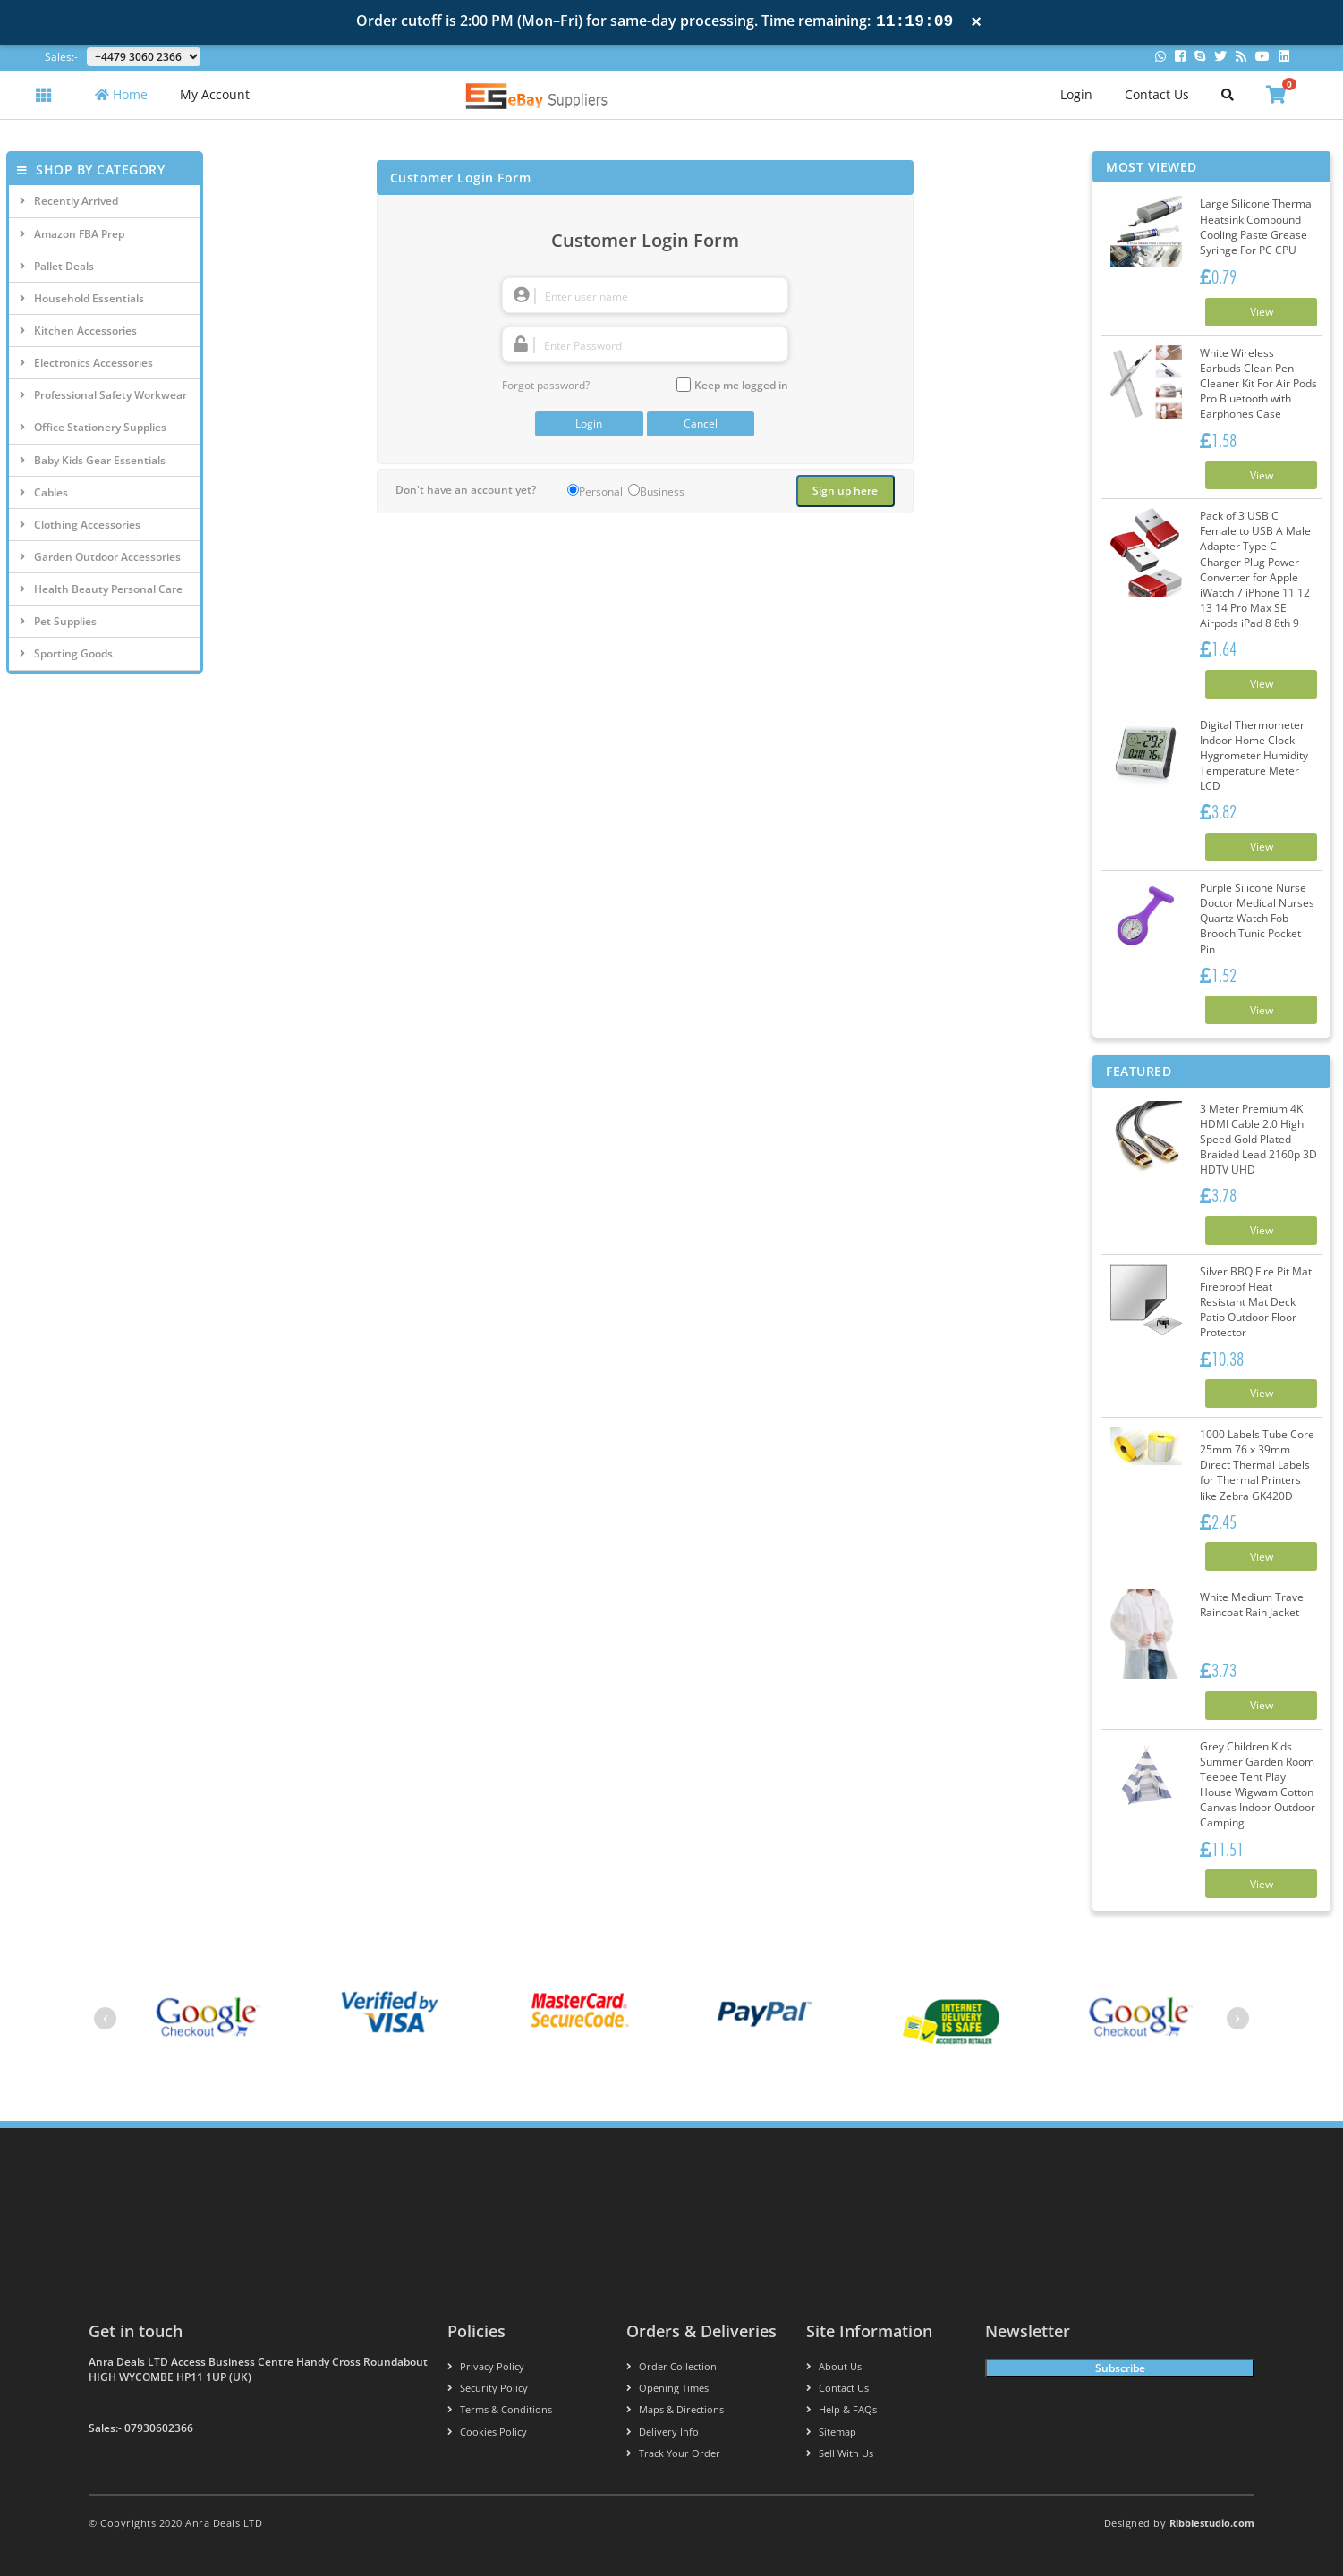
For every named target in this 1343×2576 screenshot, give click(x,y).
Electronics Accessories (86, 362)
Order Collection (671, 2367)
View (1261, 311)
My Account (215, 94)
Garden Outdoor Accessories (100, 556)
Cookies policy (487, 2431)
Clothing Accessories (80, 524)
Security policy (487, 2388)
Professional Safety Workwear (103, 394)
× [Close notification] (976, 22)
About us (834, 2367)
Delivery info (662, 2431)
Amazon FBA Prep (72, 234)
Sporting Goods (66, 653)
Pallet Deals (57, 266)
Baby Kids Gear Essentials (93, 460)
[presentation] (105, 2019)
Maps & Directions (675, 2410)
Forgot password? (546, 385)
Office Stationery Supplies (93, 427)
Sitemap (831, 2431)
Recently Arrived (69, 200)
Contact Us (1157, 94)
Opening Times (667, 2388)
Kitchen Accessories (78, 330)
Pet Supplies (58, 621)
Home (121, 94)
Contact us (837, 2388)
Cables (44, 492)
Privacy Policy (485, 2367)
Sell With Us (839, 2453)
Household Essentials (82, 298)
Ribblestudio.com (1211, 2522)
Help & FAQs (841, 2410)
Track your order (673, 2453)
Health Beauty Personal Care (101, 589)
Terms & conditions (499, 2410)
